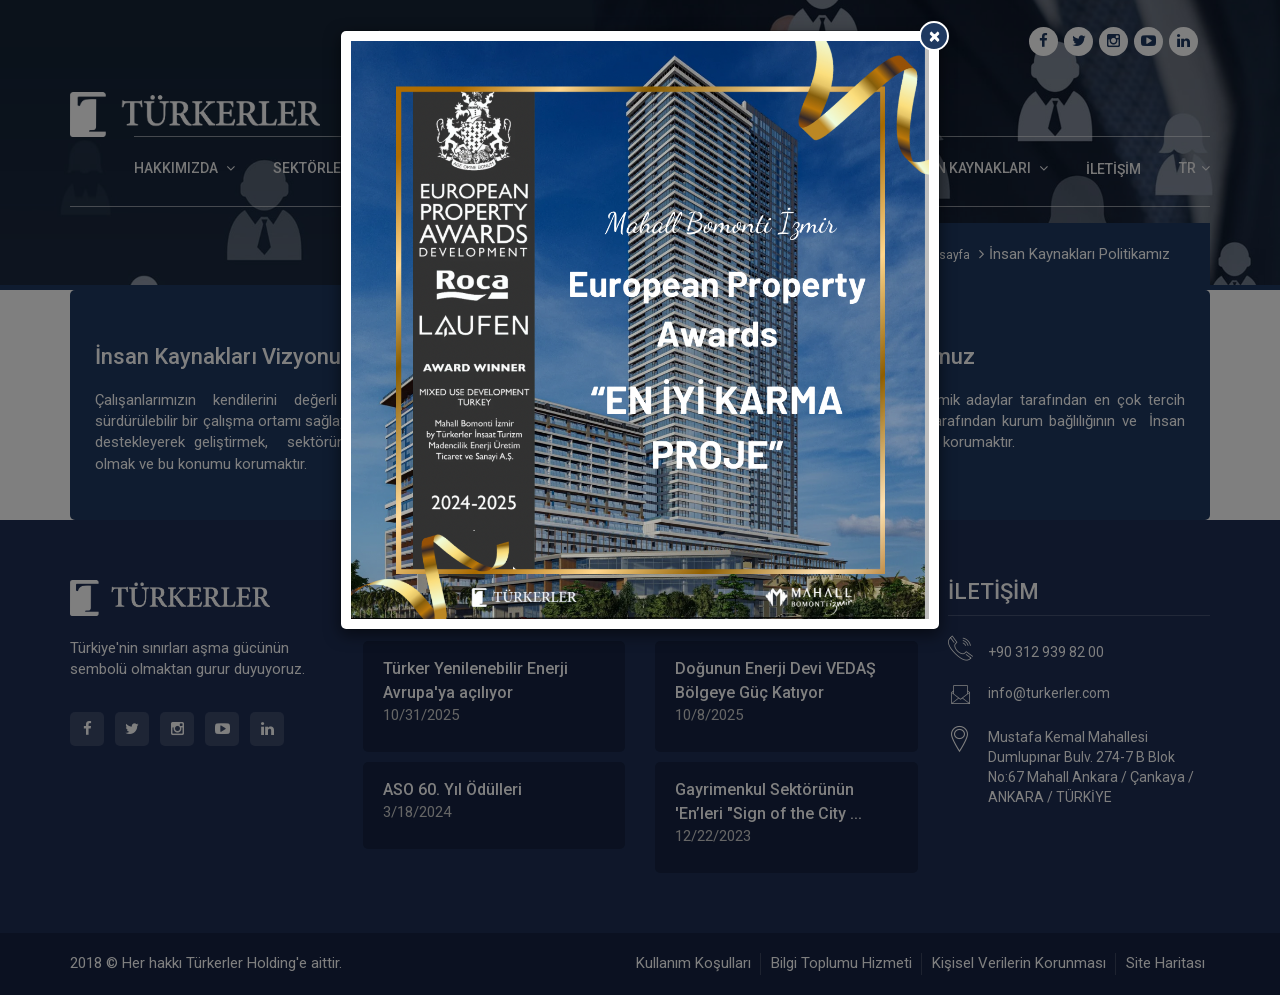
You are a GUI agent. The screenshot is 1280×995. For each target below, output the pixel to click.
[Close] (934, 36)
